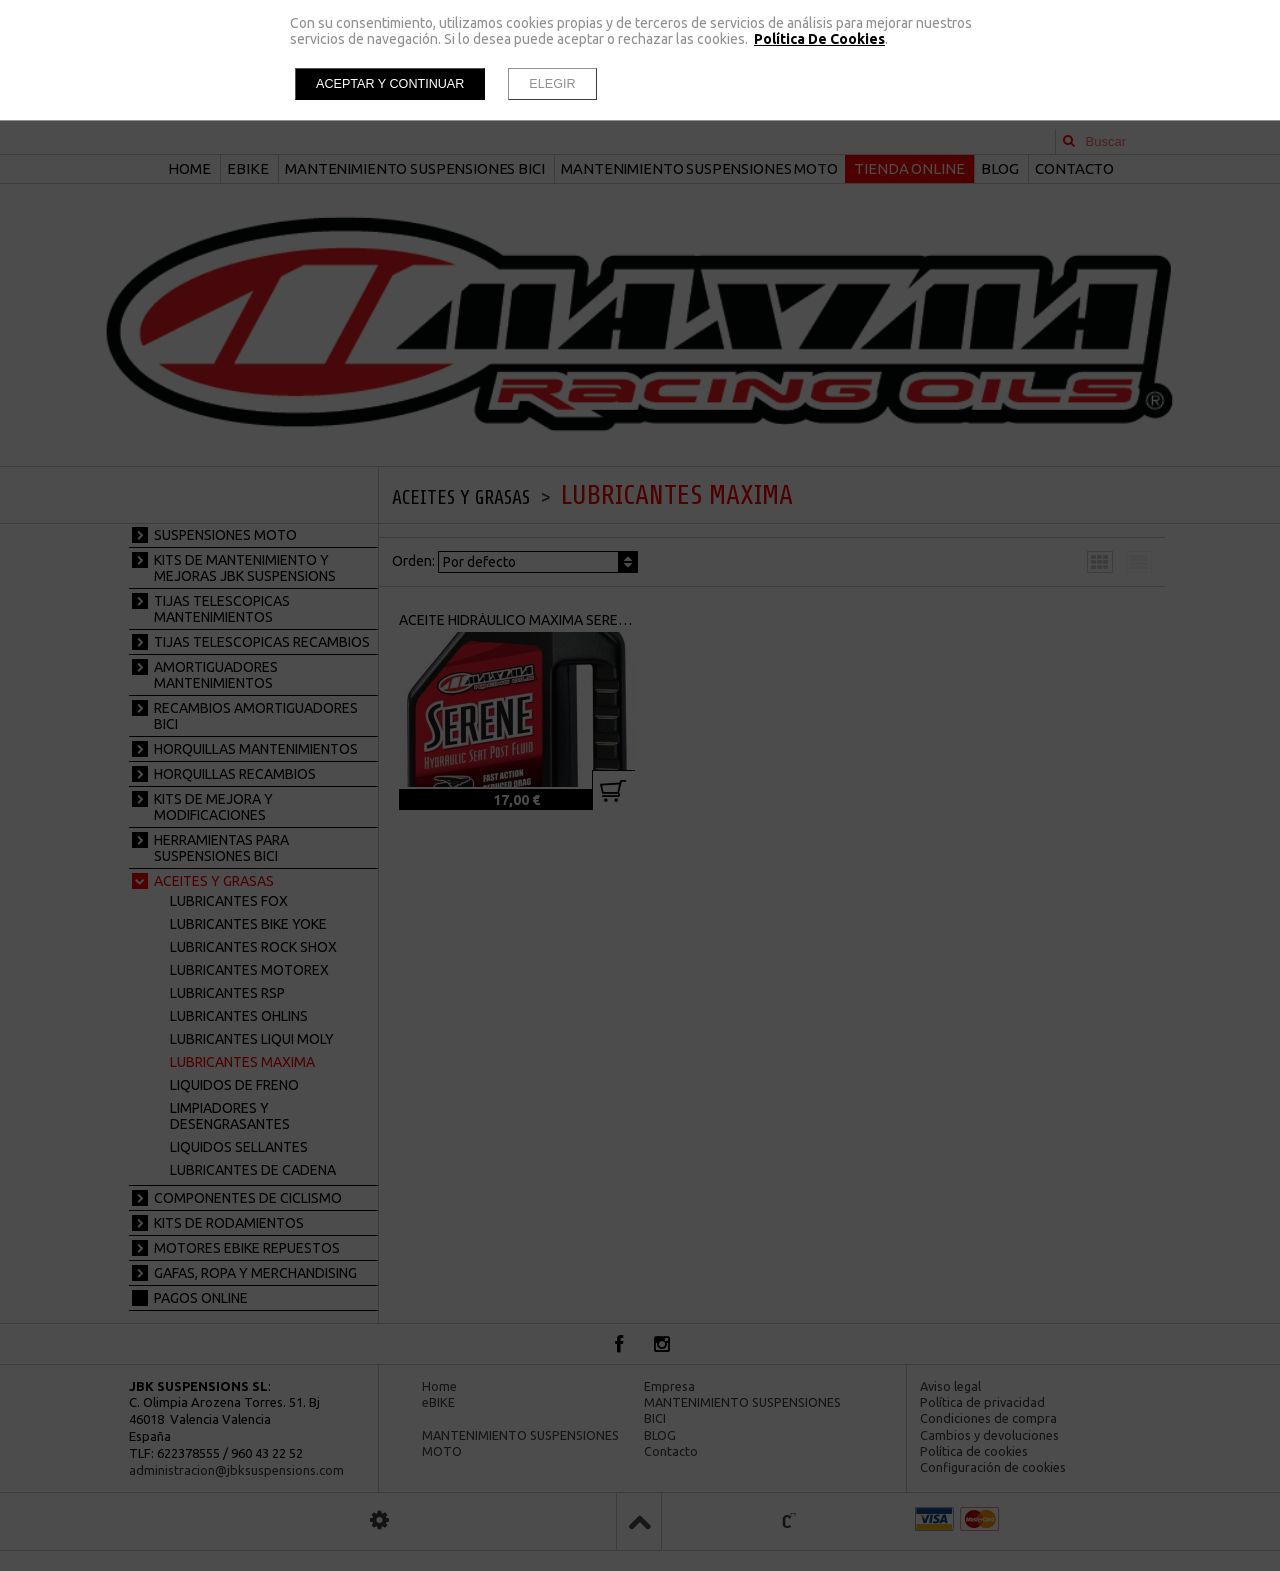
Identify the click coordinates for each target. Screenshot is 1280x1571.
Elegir (552, 84)
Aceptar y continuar (390, 84)
